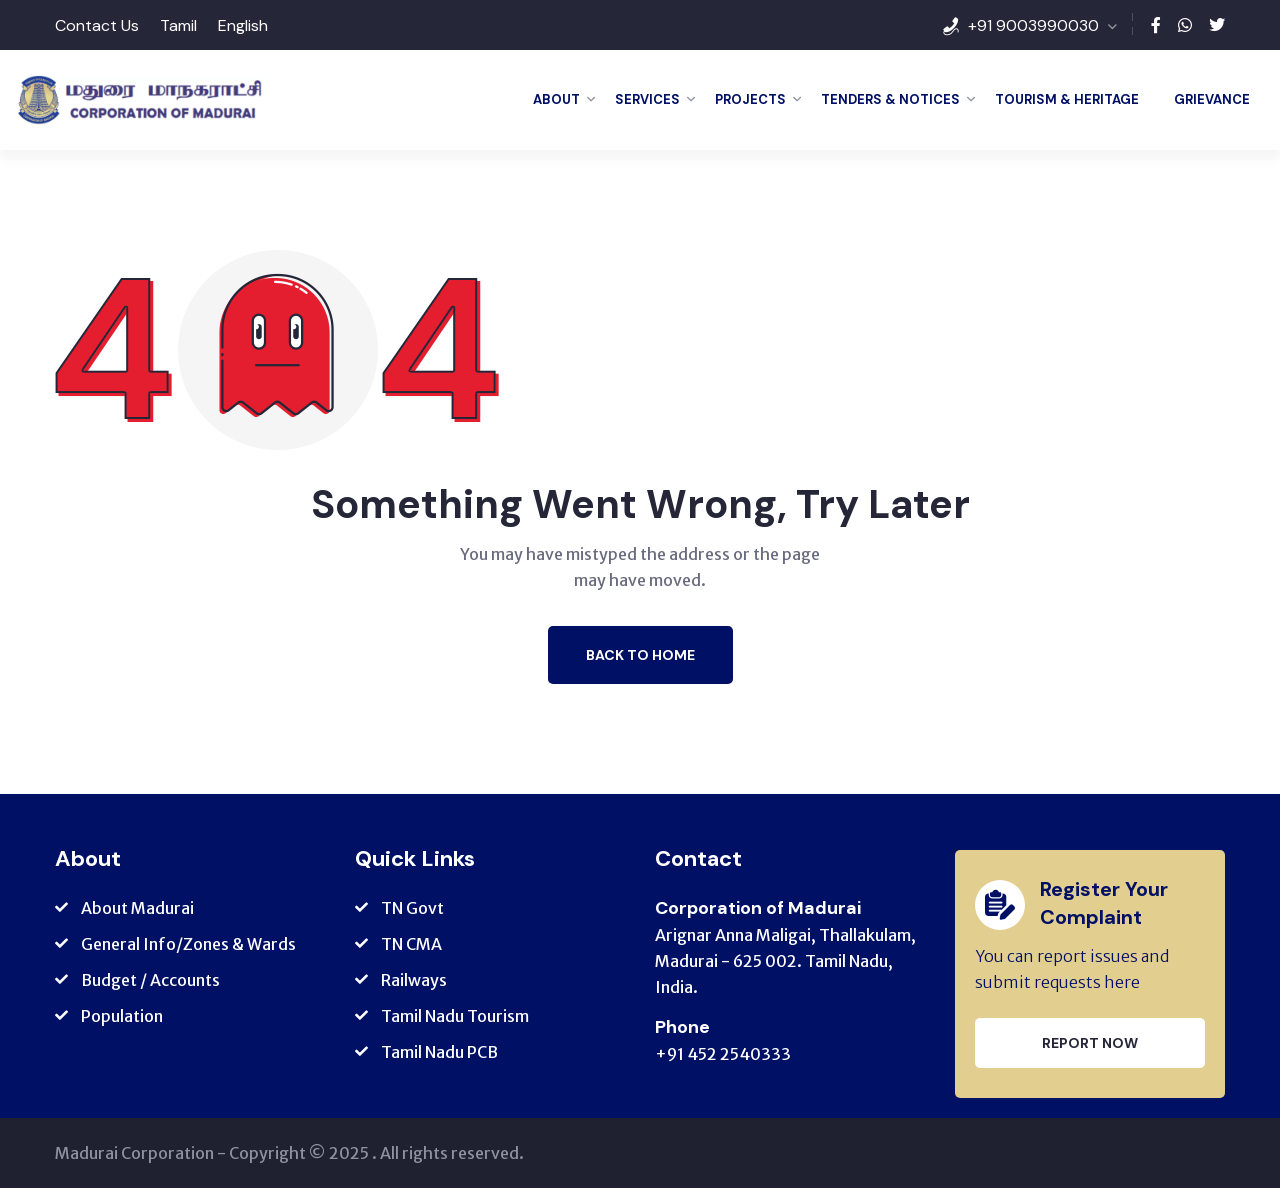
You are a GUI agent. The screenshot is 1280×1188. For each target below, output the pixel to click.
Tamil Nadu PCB (439, 1052)
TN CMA (411, 944)
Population (122, 1016)
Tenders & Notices (890, 99)
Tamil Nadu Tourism (455, 1016)
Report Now (1090, 1043)
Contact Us (97, 25)
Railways (414, 980)
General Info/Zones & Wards (188, 944)
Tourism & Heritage (1067, 99)
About (556, 99)
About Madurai (137, 908)
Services (647, 99)
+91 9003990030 (1033, 25)
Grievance (1212, 99)
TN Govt (412, 908)
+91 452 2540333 (723, 1054)
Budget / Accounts (150, 980)
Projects (750, 99)
